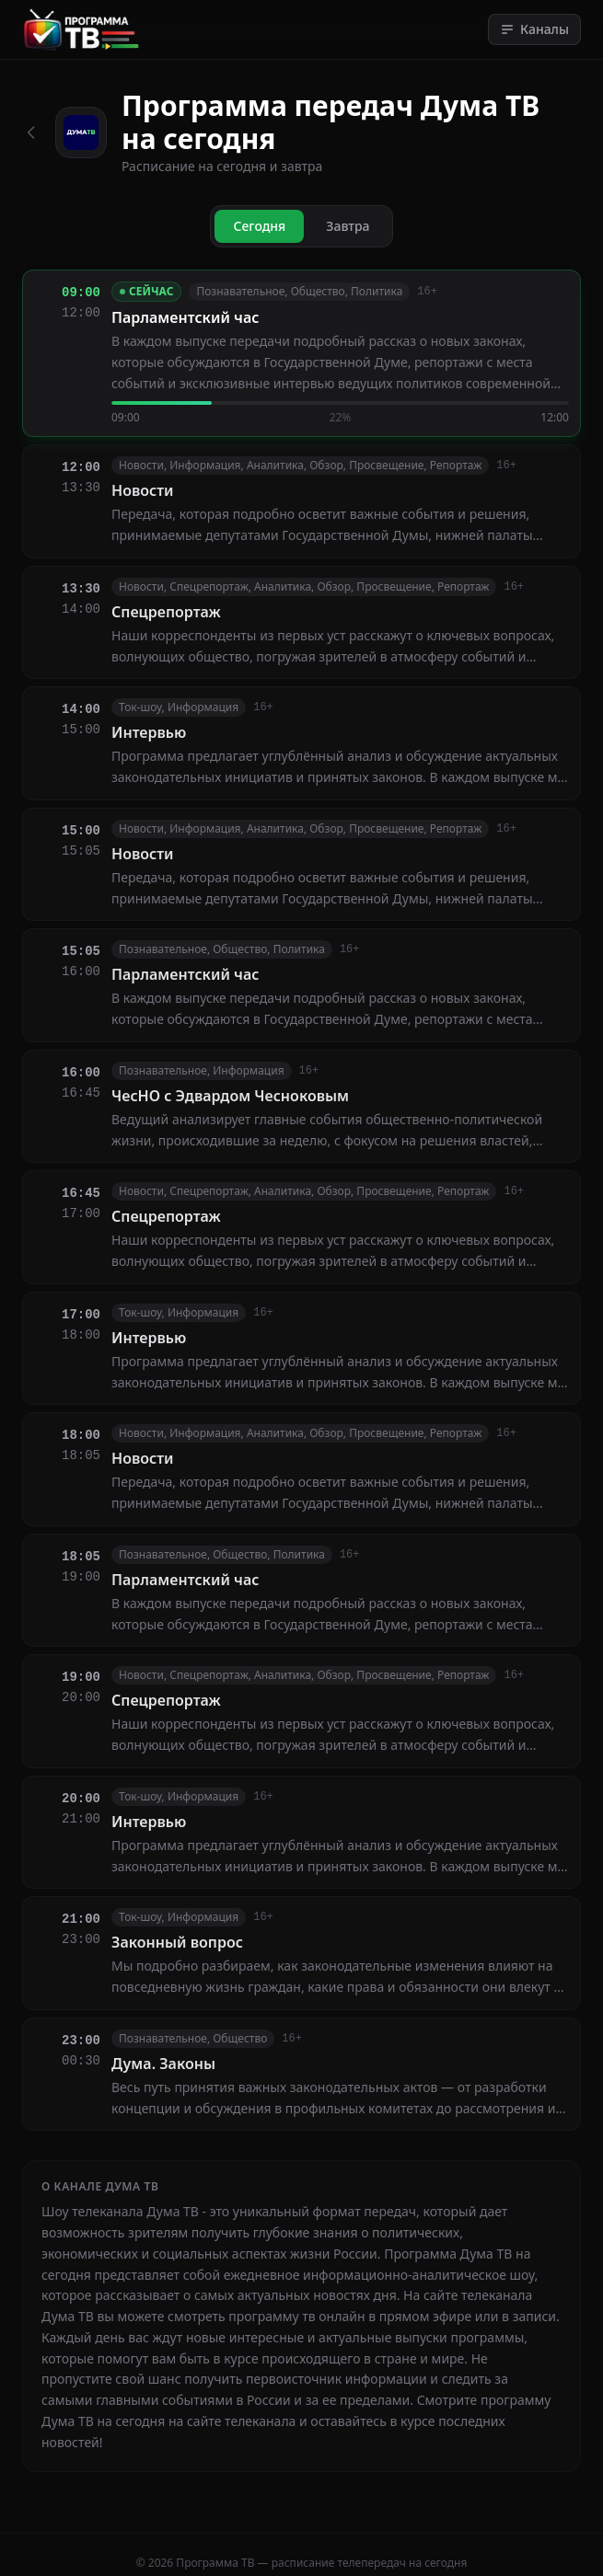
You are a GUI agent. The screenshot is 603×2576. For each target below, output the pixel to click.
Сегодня (259, 226)
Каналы (534, 29)
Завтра (347, 226)
